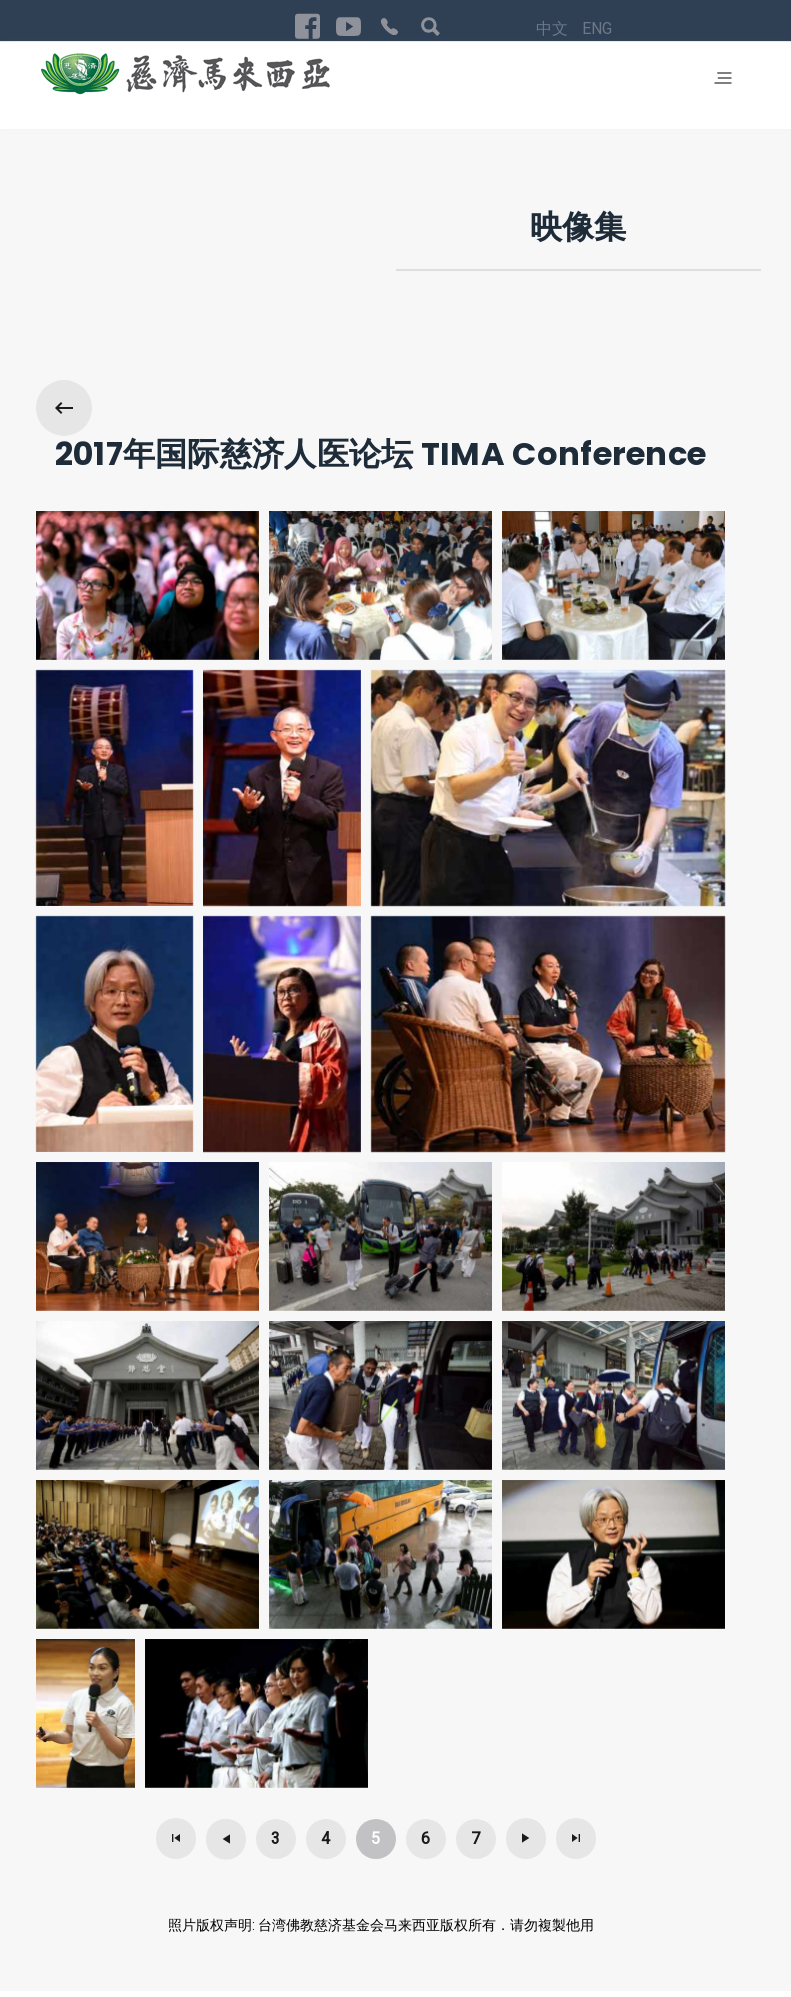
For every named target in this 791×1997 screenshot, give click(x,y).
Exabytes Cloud (229, 1975)
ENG (535, 1931)
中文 (492, 1931)
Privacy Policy (629, 1930)
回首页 (710, 1930)
